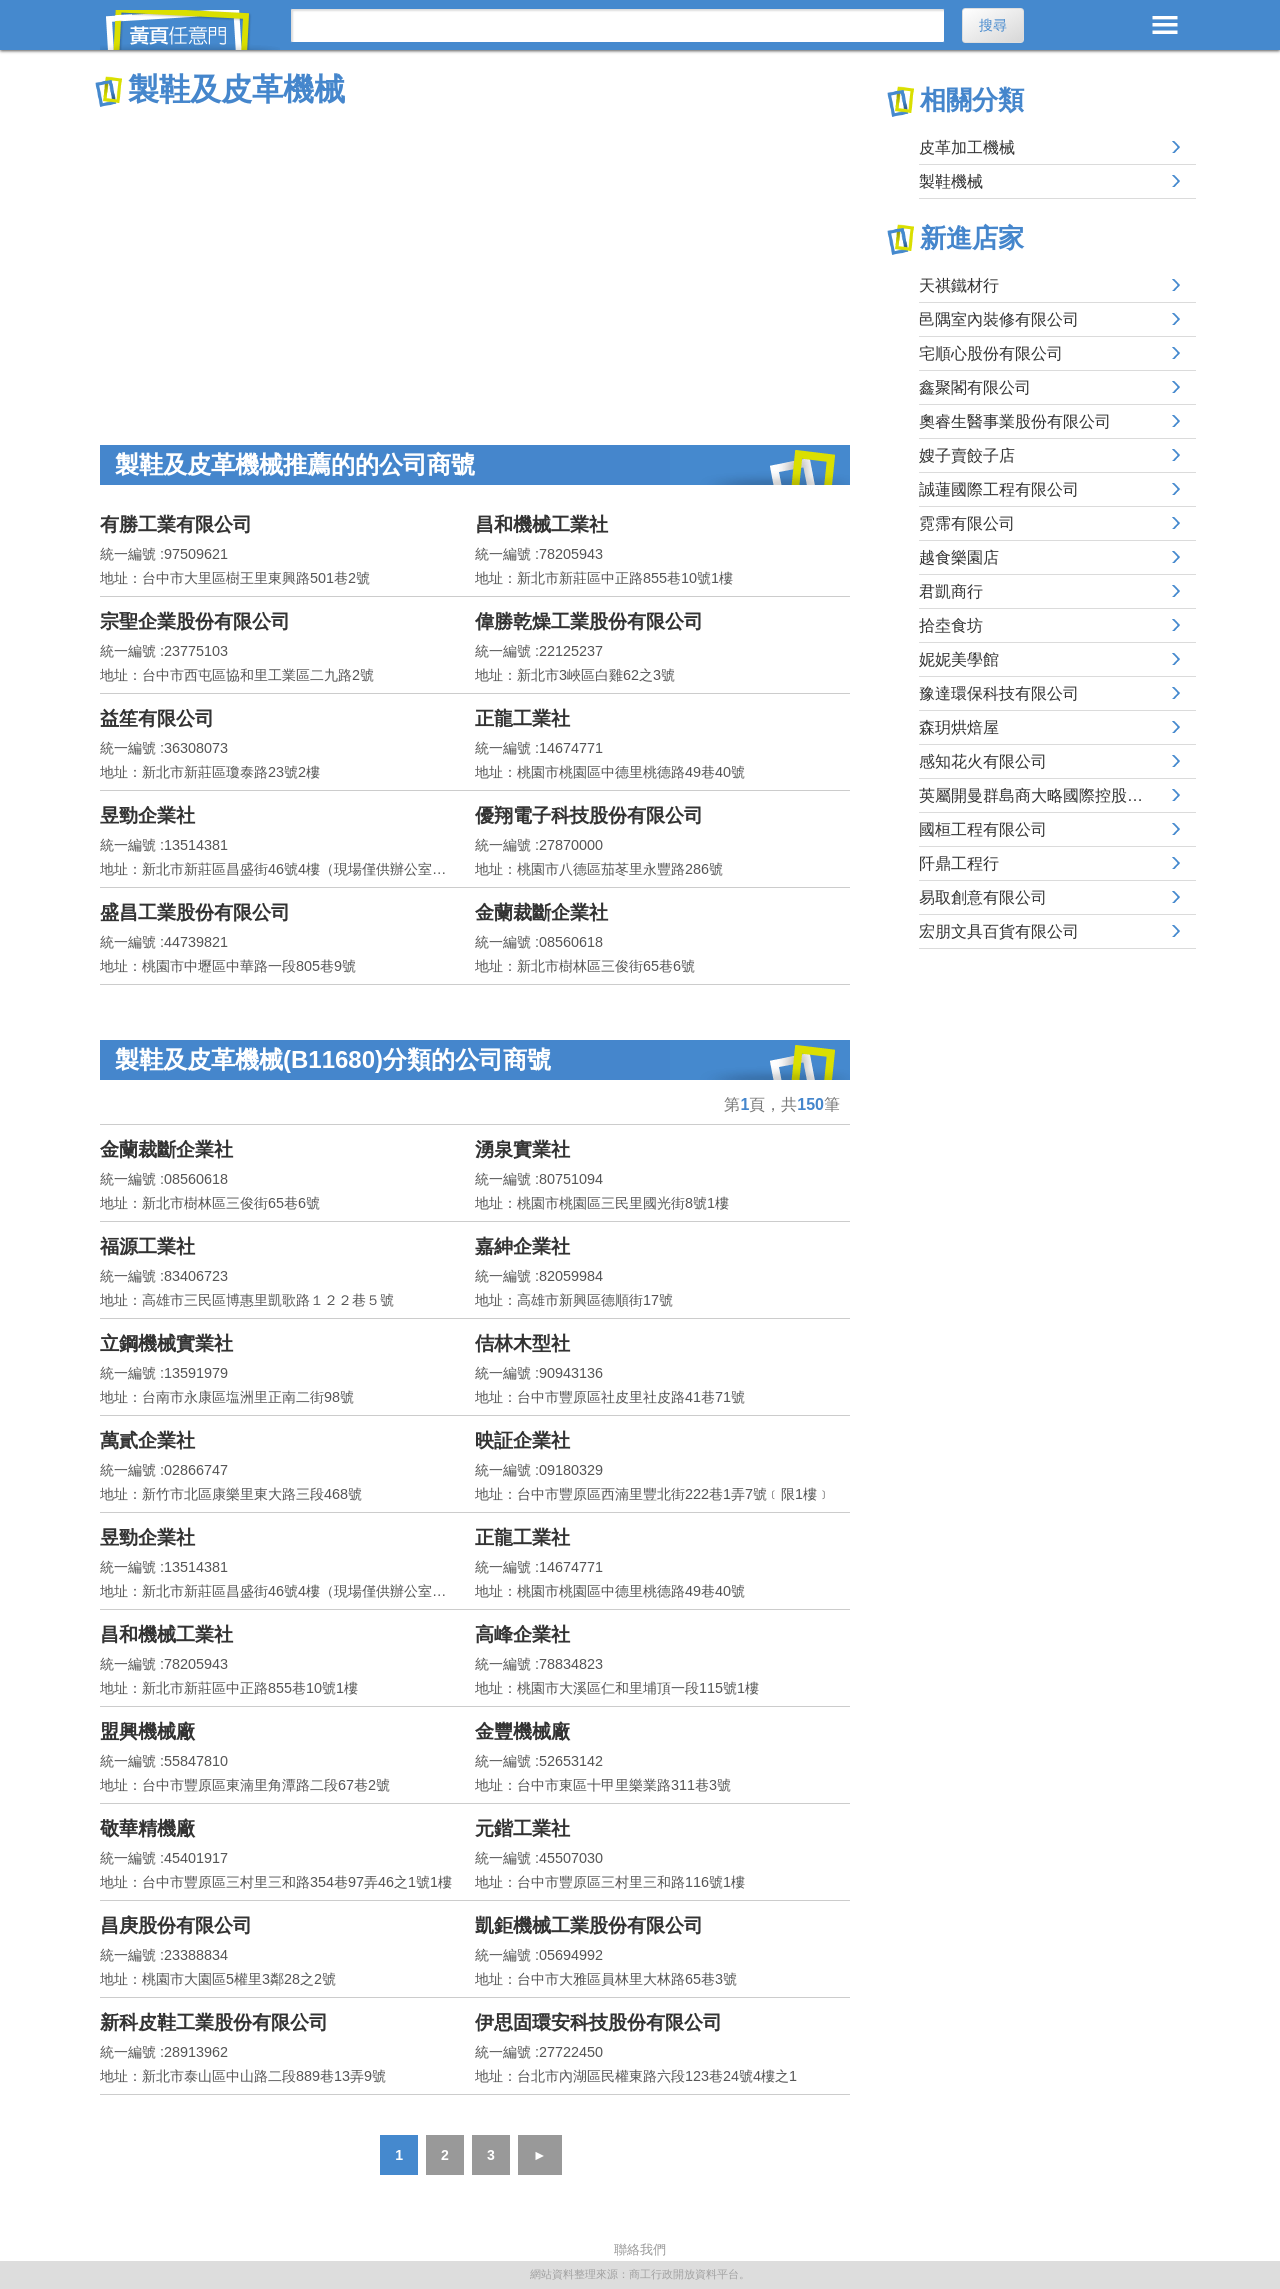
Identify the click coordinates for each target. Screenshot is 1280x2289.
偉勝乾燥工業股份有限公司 (589, 621)
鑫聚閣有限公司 (975, 387)
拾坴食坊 (951, 625)
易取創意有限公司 (983, 897)
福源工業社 (147, 1246)
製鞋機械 (951, 181)
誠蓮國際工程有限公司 (999, 489)
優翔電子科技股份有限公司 (589, 815)
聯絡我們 (640, 2249)
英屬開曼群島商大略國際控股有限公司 (1055, 795)
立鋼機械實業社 (166, 1343)
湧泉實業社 (522, 1149)
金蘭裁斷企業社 (541, 912)
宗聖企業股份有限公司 (195, 621)
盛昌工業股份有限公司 (195, 912)
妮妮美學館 (959, 659)
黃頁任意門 (190, 30)
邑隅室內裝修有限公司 (999, 319)
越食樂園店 (959, 557)
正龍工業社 (522, 718)
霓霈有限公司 (967, 523)
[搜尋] (617, 25)
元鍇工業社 (522, 1828)
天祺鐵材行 (959, 285)
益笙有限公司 (157, 718)
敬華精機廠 (147, 1828)
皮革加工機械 (967, 147)
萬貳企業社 (147, 1440)
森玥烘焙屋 (959, 727)
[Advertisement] (475, 260)
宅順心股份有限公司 (991, 353)
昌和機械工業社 (541, 524)
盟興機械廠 (147, 1731)
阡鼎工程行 (959, 863)
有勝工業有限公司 (176, 524)
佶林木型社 (522, 1343)
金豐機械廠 (522, 1731)
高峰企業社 (522, 1634)
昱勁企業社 (147, 815)
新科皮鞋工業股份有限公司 (214, 2022)
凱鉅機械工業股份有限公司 (589, 1925)
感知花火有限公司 (983, 761)
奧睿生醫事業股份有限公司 (1015, 421)
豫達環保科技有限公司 (999, 693)
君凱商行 (951, 591)
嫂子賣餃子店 (967, 455)
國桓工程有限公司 (983, 829)
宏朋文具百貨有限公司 (999, 931)
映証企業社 (522, 1440)
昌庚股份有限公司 (176, 1925)
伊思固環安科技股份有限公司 (598, 2022)
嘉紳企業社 (522, 1246)
